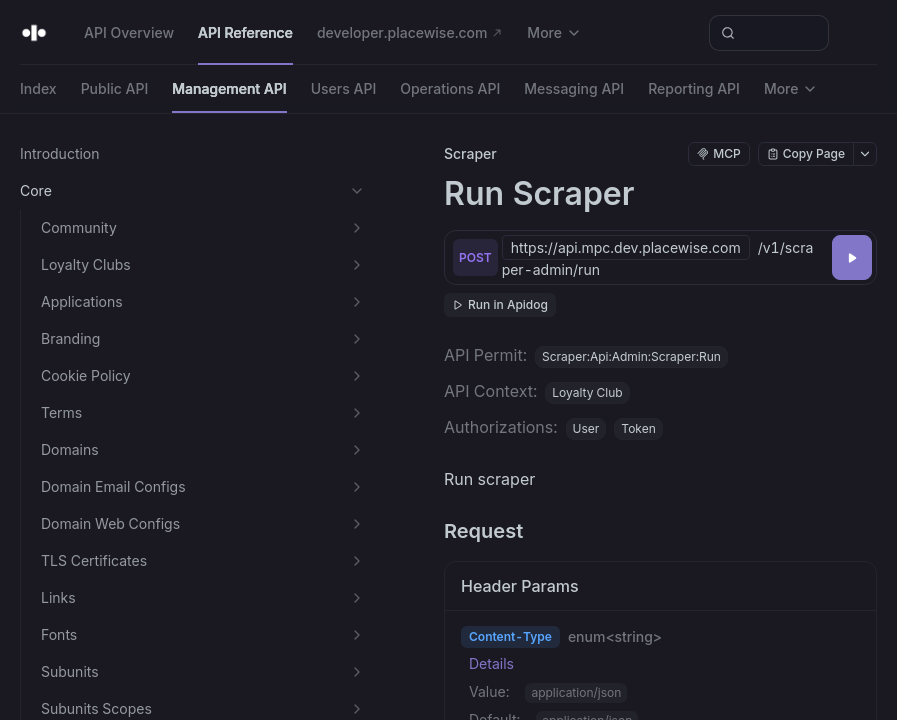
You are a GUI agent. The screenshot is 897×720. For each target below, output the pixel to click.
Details (491, 663)
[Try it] (852, 257)
